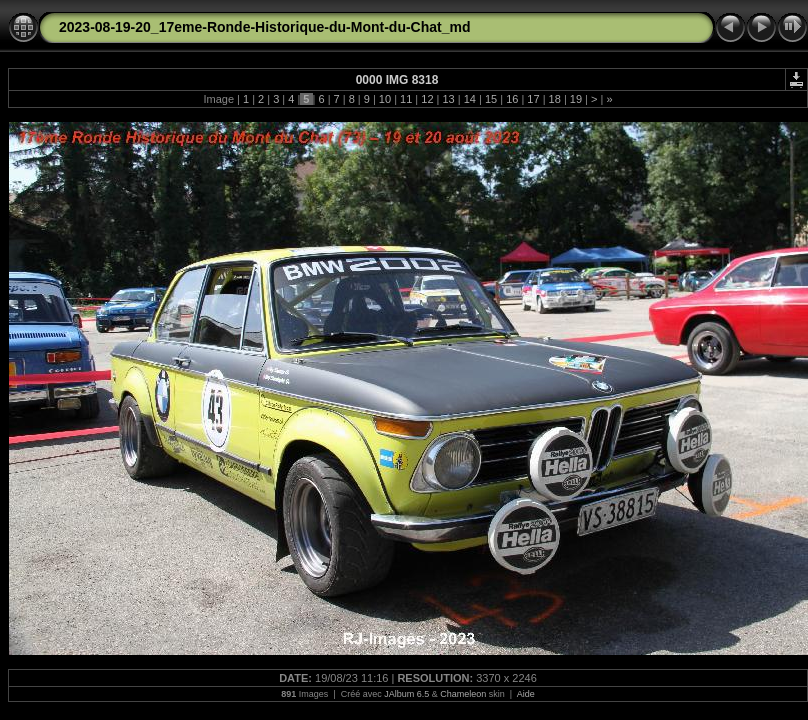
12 (427, 99)
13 (448, 99)
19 (576, 99)
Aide (526, 694)
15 (491, 99)
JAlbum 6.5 (406, 694)
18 (555, 99)
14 (470, 99)
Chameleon (463, 694)
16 (512, 99)
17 (533, 99)
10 (385, 99)
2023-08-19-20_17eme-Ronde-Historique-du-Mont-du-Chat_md (265, 27)
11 (406, 99)
